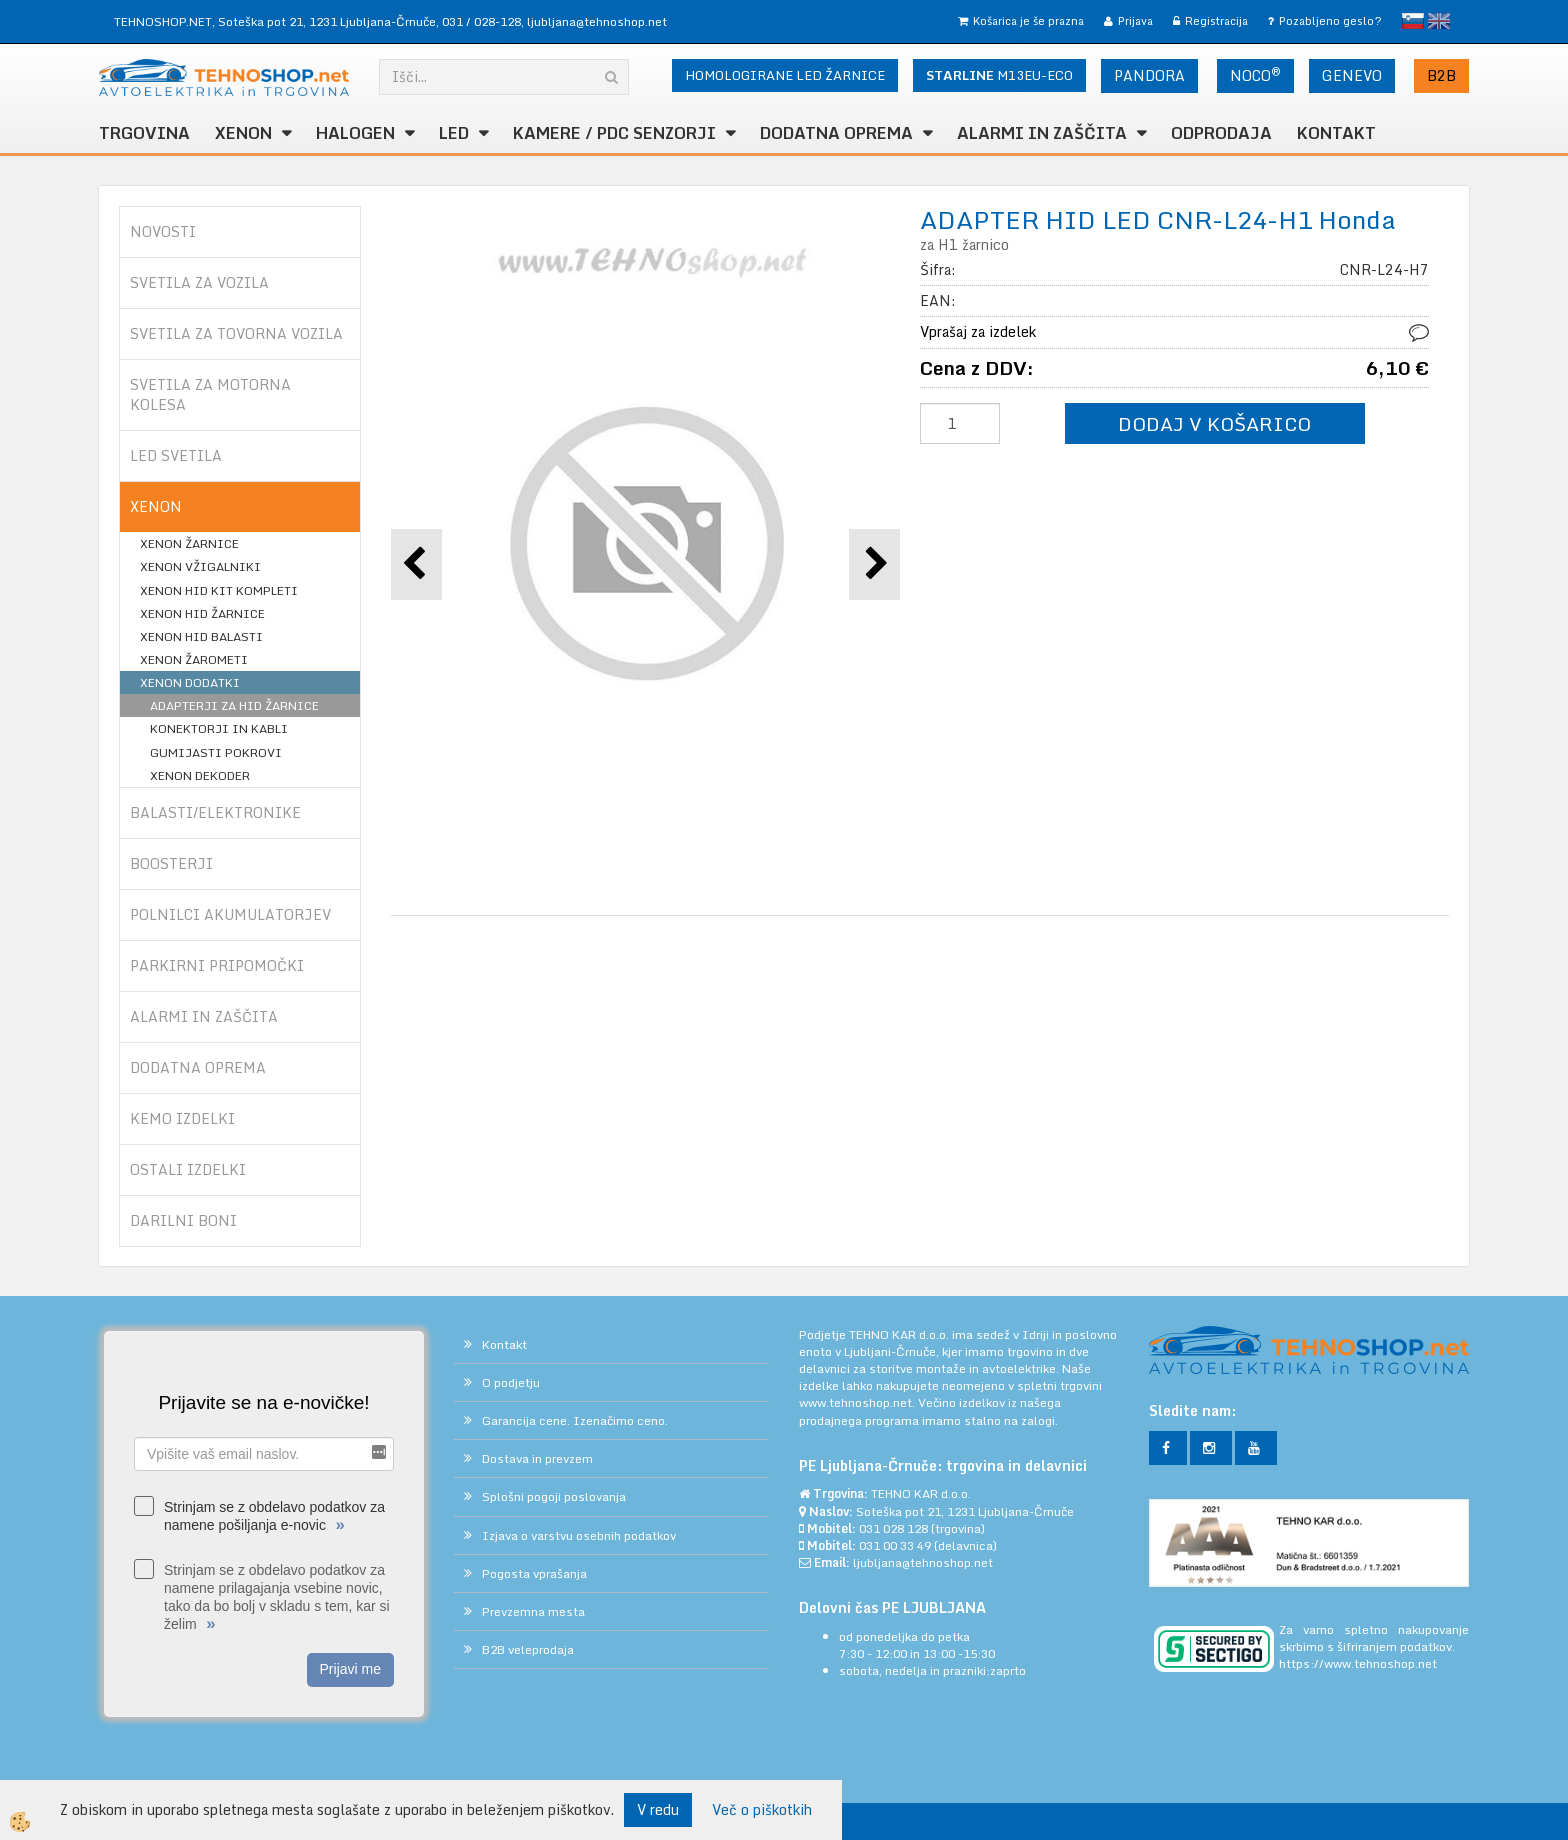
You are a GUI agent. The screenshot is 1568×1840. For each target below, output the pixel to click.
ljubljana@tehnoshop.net (597, 21)
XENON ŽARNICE (189, 543)
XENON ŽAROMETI (194, 659)
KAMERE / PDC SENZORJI (614, 133)
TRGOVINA (144, 133)
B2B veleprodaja (528, 1649)
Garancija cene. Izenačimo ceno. (575, 1420)
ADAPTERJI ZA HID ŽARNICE (234, 705)
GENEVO (1352, 75)
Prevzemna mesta (533, 1611)
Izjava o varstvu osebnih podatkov (579, 1535)
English (1439, 21)
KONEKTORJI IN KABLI (219, 728)
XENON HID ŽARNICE (202, 613)
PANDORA (1149, 75)
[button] (874, 564)
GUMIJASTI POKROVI (216, 752)
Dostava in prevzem (537, 1458)
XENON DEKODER (200, 775)
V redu (658, 1809)
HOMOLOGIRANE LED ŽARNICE (785, 75)
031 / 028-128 (481, 21)
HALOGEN (355, 133)
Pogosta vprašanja (534, 1573)
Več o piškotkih (762, 1810)
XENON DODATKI (190, 682)
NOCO (1255, 75)
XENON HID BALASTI (201, 636)
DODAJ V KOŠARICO (1214, 423)
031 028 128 (893, 1528)
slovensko (1413, 21)
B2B (1441, 75)
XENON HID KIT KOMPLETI (219, 590)
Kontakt (1336, 133)
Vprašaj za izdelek (978, 331)
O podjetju (511, 1382)
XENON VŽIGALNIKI (200, 566)
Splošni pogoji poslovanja (554, 1496)
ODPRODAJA (1221, 133)
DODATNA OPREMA (836, 133)
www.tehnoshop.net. (858, 1402)
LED (454, 133)
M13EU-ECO (999, 75)
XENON (243, 133)
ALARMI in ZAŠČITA (1042, 133)
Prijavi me (350, 1669)
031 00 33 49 (895, 1545)
